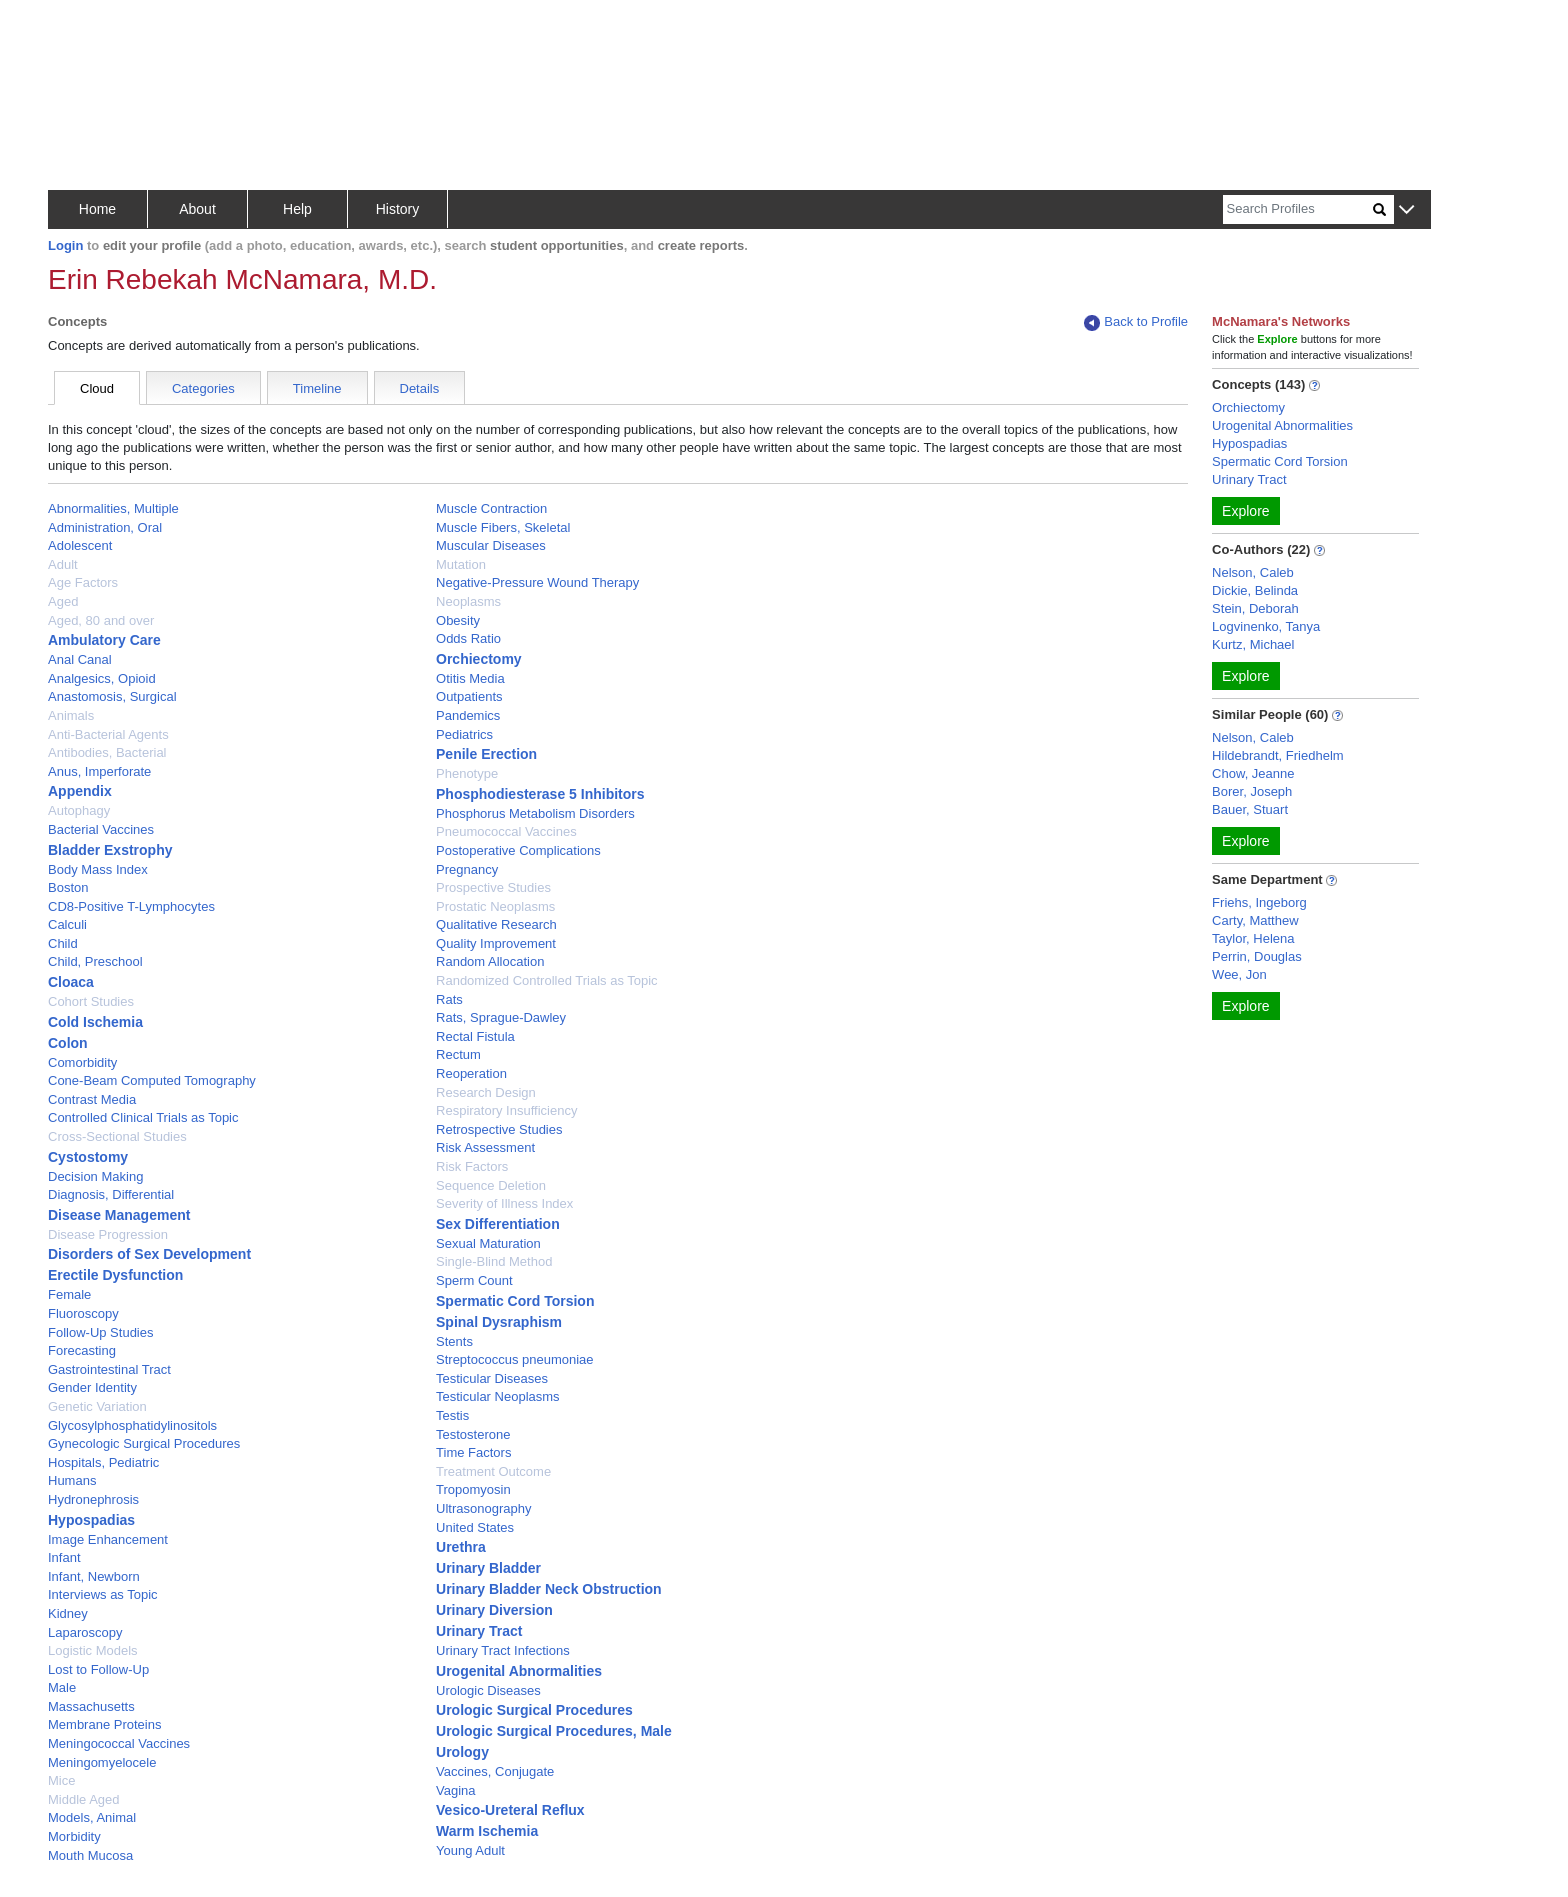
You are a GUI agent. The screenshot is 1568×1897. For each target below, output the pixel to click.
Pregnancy (467, 869)
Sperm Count (474, 1280)
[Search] (1298, 209)
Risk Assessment (485, 1147)
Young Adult (470, 1850)
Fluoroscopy (83, 1313)
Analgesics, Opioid (102, 678)
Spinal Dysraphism (499, 1322)
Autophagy (79, 810)
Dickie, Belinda (1255, 590)
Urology (462, 1752)
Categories (203, 388)
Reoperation (471, 1073)
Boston (68, 887)
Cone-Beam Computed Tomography (152, 1080)
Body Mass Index (98, 869)
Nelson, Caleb (1253, 572)
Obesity (458, 620)
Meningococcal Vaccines (119, 1743)
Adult (63, 564)
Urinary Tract (479, 1631)
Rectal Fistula (475, 1036)
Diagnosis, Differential (111, 1194)
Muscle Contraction (491, 508)
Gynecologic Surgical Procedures (144, 1443)
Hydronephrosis (93, 1499)
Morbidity (74, 1836)
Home (97, 209)
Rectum (458, 1054)
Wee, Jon (1239, 974)
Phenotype (467, 773)
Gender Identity (92, 1387)
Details (420, 388)
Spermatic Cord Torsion (515, 1301)
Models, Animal (92, 1817)
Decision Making (95, 1176)
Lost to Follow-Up (98, 1669)
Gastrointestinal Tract (109, 1369)
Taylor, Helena (1253, 938)
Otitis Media (470, 678)
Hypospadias (91, 1520)
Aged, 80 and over (101, 620)
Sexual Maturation (488, 1243)
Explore (1245, 511)
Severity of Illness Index (504, 1203)
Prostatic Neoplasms (495, 906)
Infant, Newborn (94, 1576)
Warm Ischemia (487, 1831)
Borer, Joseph (1252, 791)
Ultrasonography (483, 1508)
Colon (68, 1043)
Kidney (68, 1613)
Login (65, 245)
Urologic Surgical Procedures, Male (554, 1731)
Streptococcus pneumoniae (515, 1359)
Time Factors (473, 1452)
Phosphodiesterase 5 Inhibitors (540, 794)
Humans (72, 1480)
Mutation (461, 564)
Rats (449, 999)
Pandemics (468, 715)
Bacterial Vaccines (101, 829)
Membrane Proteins (104, 1724)
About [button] (197, 209)
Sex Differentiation (498, 1224)
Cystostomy (88, 1157)
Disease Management (119, 1215)
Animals (71, 715)
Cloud (97, 388)
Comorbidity (82, 1062)
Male (62, 1687)
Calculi (67, 924)
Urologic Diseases (488, 1690)
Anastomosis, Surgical (112, 696)
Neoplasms (468, 601)
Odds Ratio (468, 638)
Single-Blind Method (494, 1261)
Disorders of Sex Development (149, 1254)
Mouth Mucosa (90, 1855)
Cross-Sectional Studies (117, 1136)
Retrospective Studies (499, 1129)
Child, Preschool (95, 961)
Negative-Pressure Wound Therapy (537, 582)
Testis (452, 1415)
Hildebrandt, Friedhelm (1278, 755)
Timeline (317, 388)
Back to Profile (1136, 322)
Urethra (461, 1547)
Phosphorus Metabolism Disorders (535, 813)
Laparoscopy (85, 1632)
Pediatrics (464, 734)
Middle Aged (84, 1799)
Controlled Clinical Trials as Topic (143, 1117)
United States (475, 1527)
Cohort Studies (91, 1001)
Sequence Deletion (491, 1185)
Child (63, 943)
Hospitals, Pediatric (103, 1462)
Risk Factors (472, 1166)
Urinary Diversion (494, 1610)
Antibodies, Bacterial (107, 752)
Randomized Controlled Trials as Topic (547, 980)
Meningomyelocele (102, 1762)
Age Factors (83, 582)
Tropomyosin (473, 1489)
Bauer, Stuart (1250, 809)
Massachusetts (91, 1706)
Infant (64, 1557)
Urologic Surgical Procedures (534, 1710)
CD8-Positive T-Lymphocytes (131, 906)
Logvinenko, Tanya (1266, 626)
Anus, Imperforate (99, 771)
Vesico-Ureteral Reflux (510, 1810)
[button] (1406, 210)
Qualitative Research (496, 924)
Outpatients (469, 696)
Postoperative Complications (518, 850)
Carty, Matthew (1255, 920)
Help (297, 209)
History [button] (398, 209)
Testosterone (473, 1434)
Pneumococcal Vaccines (506, 831)
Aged (63, 601)
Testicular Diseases (492, 1378)
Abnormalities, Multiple (113, 508)
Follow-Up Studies (101, 1332)
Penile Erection (486, 754)
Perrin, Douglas (1257, 956)
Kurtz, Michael (1253, 644)
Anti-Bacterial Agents (108, 734)
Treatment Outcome (493, 1471)
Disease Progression (108, 1234)
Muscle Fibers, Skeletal (503, 527)
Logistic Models (93, 1650)
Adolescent (80, 545)
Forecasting (82, 1350)
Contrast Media (92, 1099)
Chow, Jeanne (1253, 773)
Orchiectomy (479, 659)
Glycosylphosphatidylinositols (132, 1425)
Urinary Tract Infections (503, 1650)
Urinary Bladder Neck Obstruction (549, 1589)
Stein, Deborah (1255, 608)
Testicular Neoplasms (498, 1396)
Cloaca (71, 982)
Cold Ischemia (95, 1022)
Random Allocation (490, 961)
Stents (454, 1341)
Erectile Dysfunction (115, 1275)
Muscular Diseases (491, 545)
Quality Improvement (496, 943)
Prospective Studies (493, 887)
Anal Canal (80, 659)
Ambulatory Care (104, 640)
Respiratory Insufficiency (506, 1110)
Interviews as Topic (103, 1594)
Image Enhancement (108, 1539)
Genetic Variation (97, 1406)
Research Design (486, 1092)
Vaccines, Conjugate (495, 1771)
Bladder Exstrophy (110, 850)
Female (69, 1294)
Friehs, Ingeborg (1259, 902)
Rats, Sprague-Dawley (501, 1017)
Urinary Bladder (488, 1568)
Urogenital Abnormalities (519, 1671)
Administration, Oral (105, 527)
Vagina (456, 1790)
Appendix (80, 791)
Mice (61, 1780)
